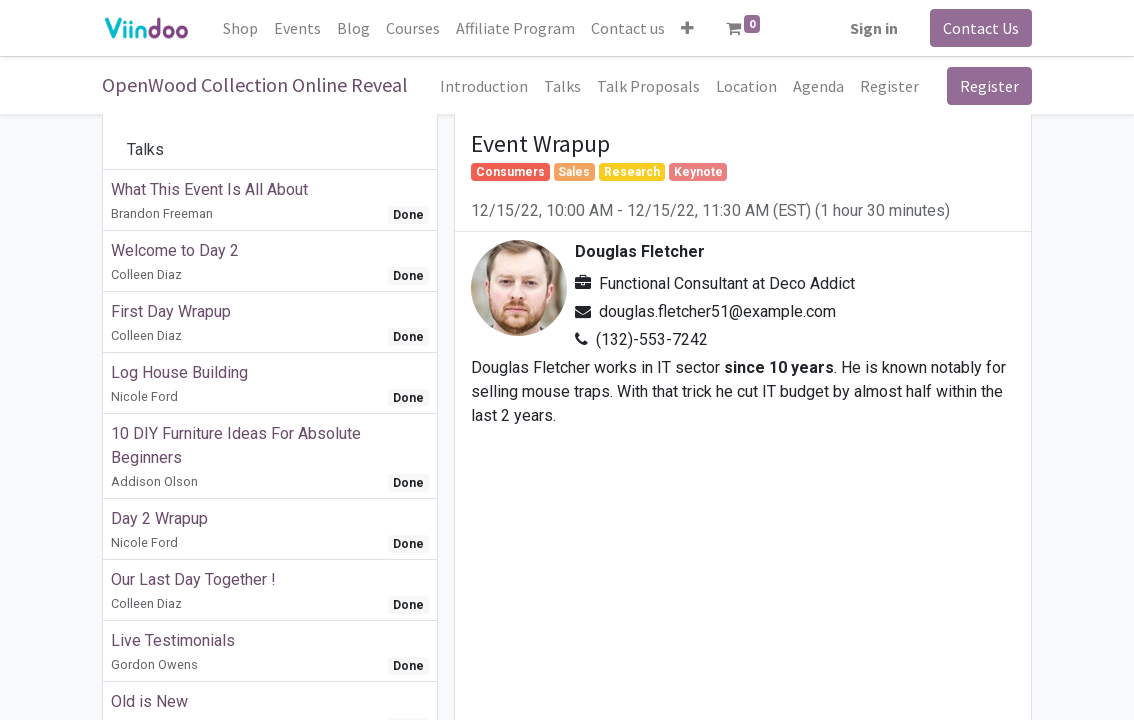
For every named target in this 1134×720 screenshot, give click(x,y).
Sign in (874, 28)
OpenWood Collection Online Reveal (255, 84)
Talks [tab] (145, 149)
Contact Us (981, 28)
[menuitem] (240, 28)
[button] (687, 28)
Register (989, 86)
